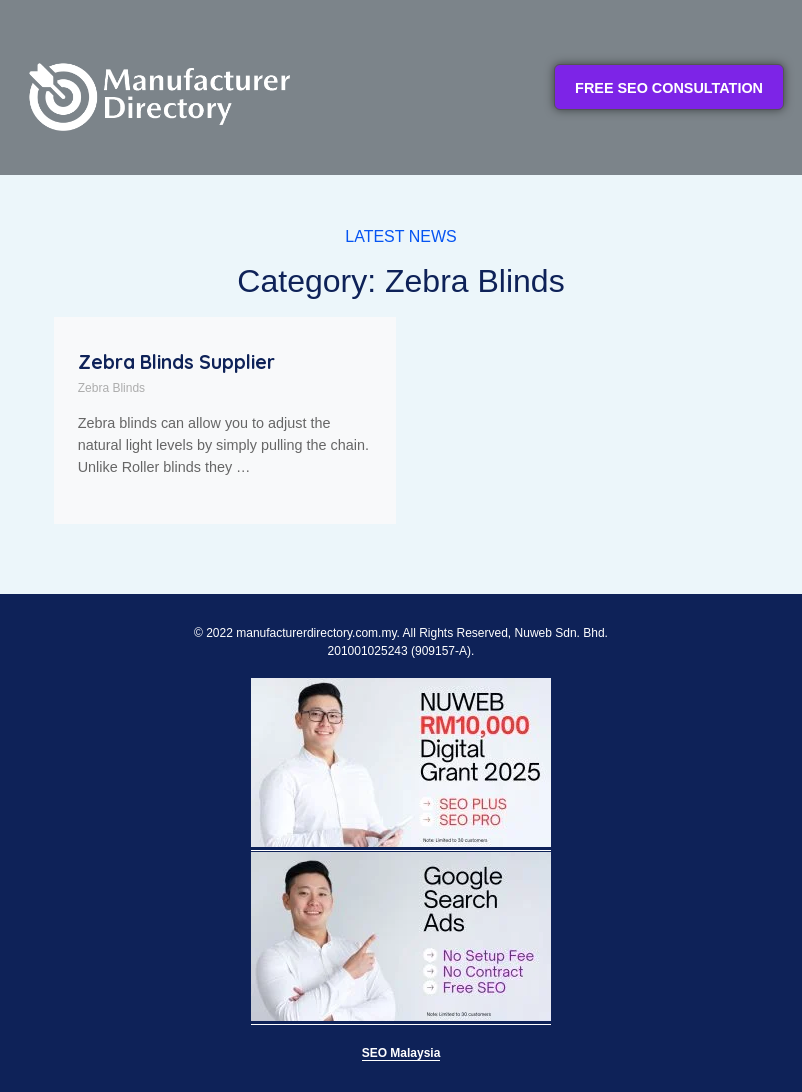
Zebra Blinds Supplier (176, 362)
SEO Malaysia (401, 1053)
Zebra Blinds (111, 388)
